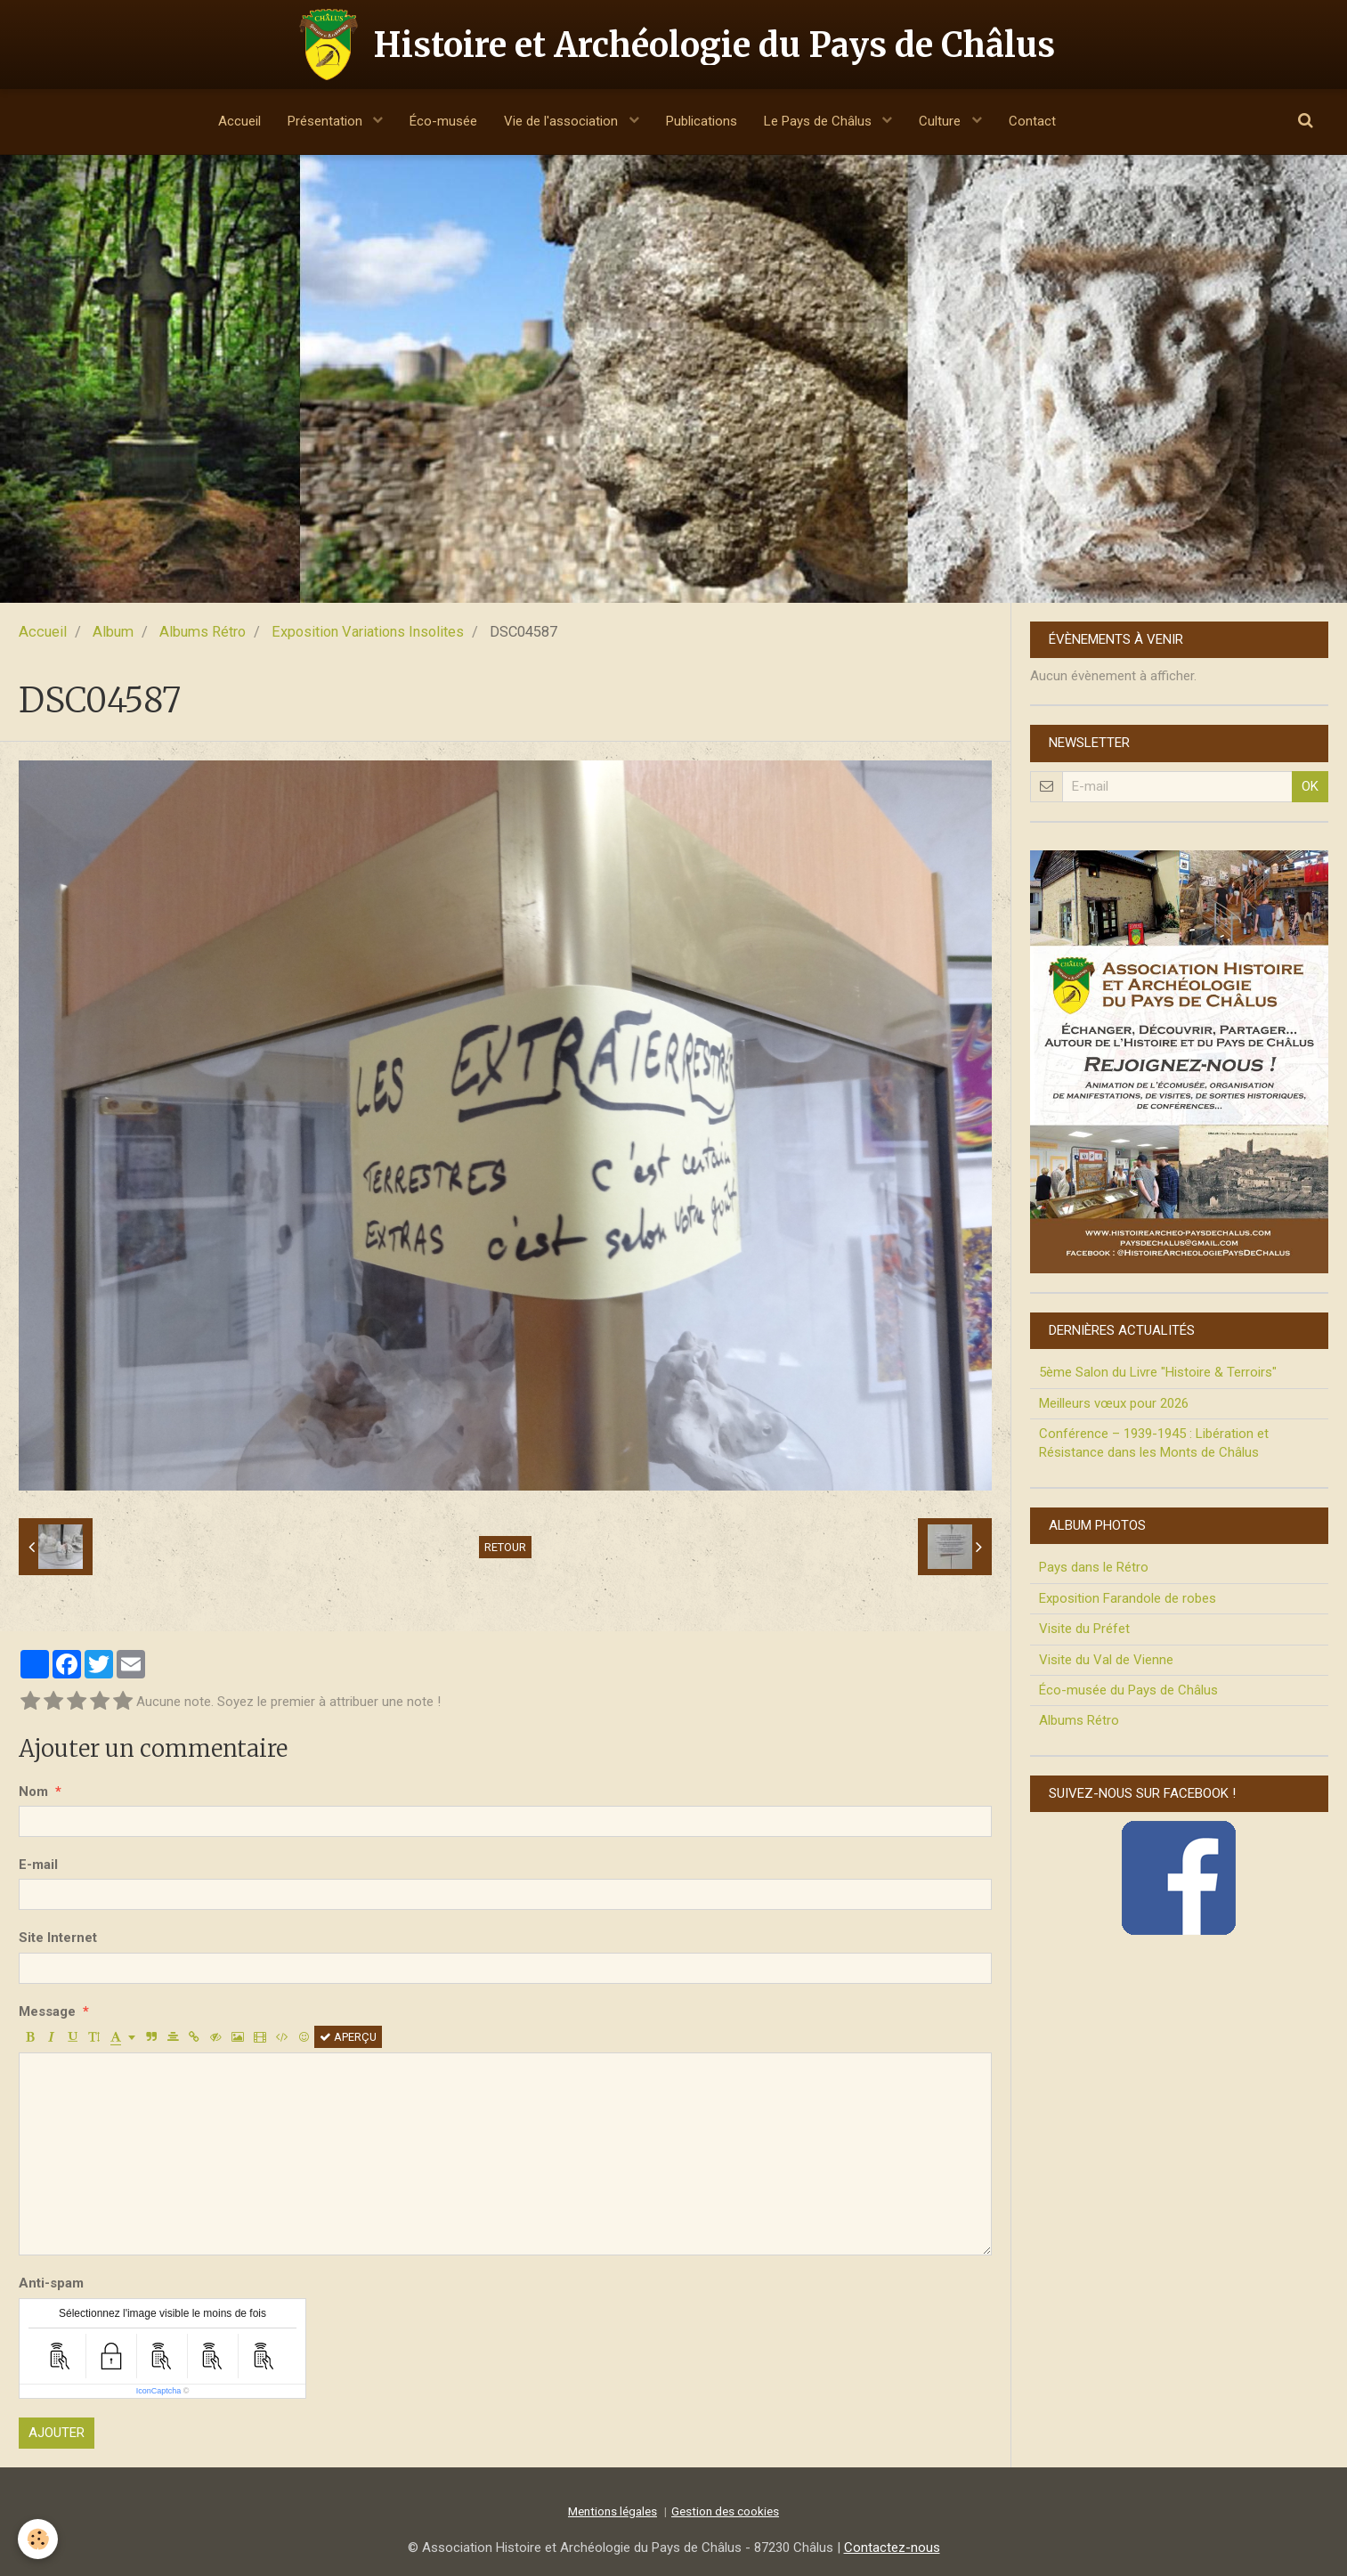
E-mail (38, 1865)
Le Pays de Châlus (819, 121)
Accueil (239, 121)
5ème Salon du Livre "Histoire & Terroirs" (1158, 1372)
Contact (1032, 121)
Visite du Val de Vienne (1106, 1660)
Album (113, 631)
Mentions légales (612, 2511)
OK (1310, 786)
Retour (505, 1547)
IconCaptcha (159, 2390)
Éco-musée (443, 121)
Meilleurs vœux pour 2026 (1114, 1403)
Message (47, 2011)
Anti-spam (51, 2283)
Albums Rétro (202, 631)
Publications (701, 121)
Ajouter (56, 2433)
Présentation (327, 121)
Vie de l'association (562, 121)
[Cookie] (38, 2539)
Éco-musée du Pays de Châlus (1128, 1690)
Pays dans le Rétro (1093, 1567)
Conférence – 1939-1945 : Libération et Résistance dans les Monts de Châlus (1154, 1443)
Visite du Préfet (1084, 1629)
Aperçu (348, 2037)
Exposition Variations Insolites (368, 631)
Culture (941, 121)
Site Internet (58, 1938)
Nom (33, 1792)
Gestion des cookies (725, 2511)
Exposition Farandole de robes (1127, 1598)
